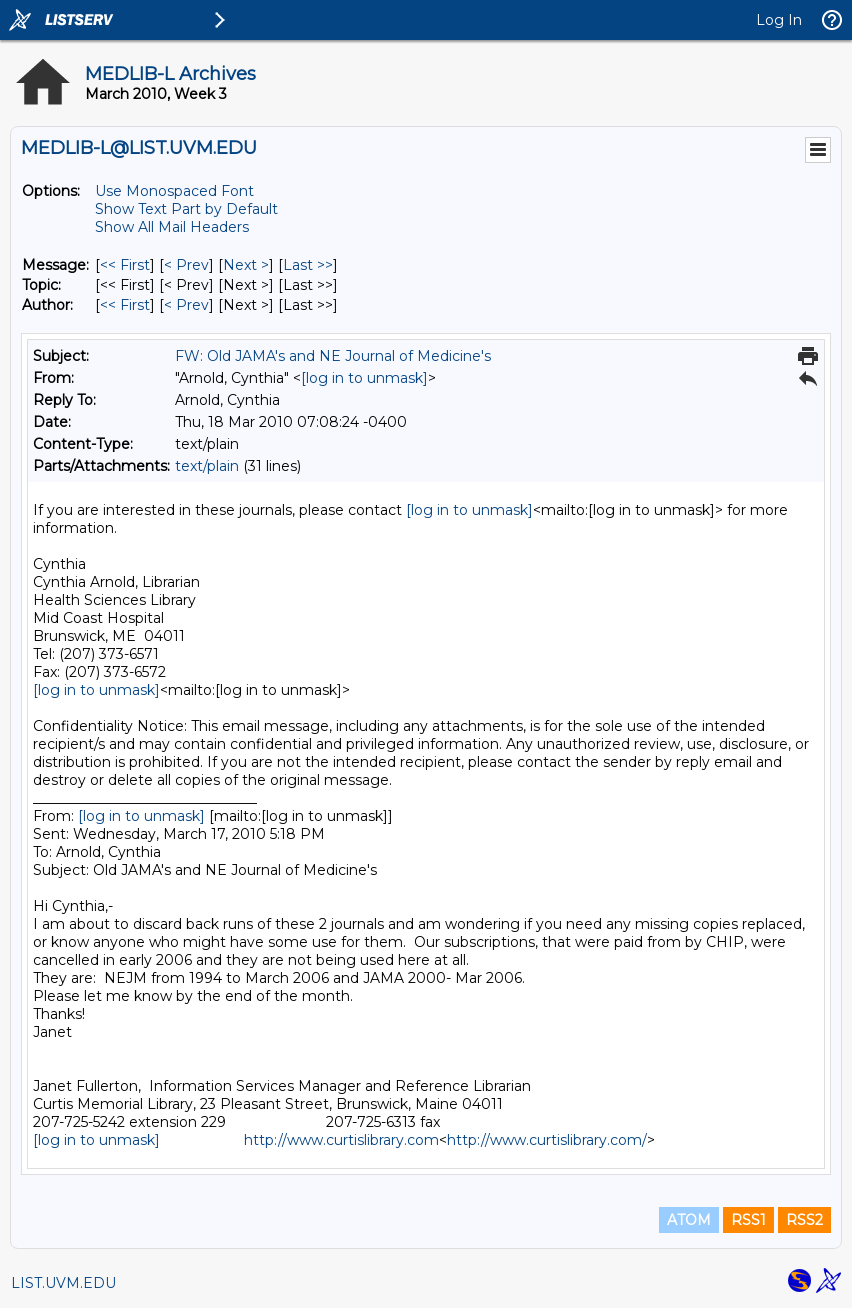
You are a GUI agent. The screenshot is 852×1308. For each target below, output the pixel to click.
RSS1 (748, 1220)
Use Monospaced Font (174, 191)
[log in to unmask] (364, 378)
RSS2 (804, 1220)
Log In (779, 20)
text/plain (207, 466)
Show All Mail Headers (172, 227)
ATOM (689, 1220)
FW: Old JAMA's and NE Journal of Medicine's (333, 356)
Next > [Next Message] (246, 265)
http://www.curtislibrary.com (341, 1140)
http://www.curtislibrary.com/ (547, 1140)
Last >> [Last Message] (308, 265)
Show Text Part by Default (186, 209)
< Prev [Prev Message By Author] (186, 305)
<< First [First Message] (125, 265)
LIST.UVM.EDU (63, 1283)
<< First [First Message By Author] (125, 305)
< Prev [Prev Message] (186, 265)
